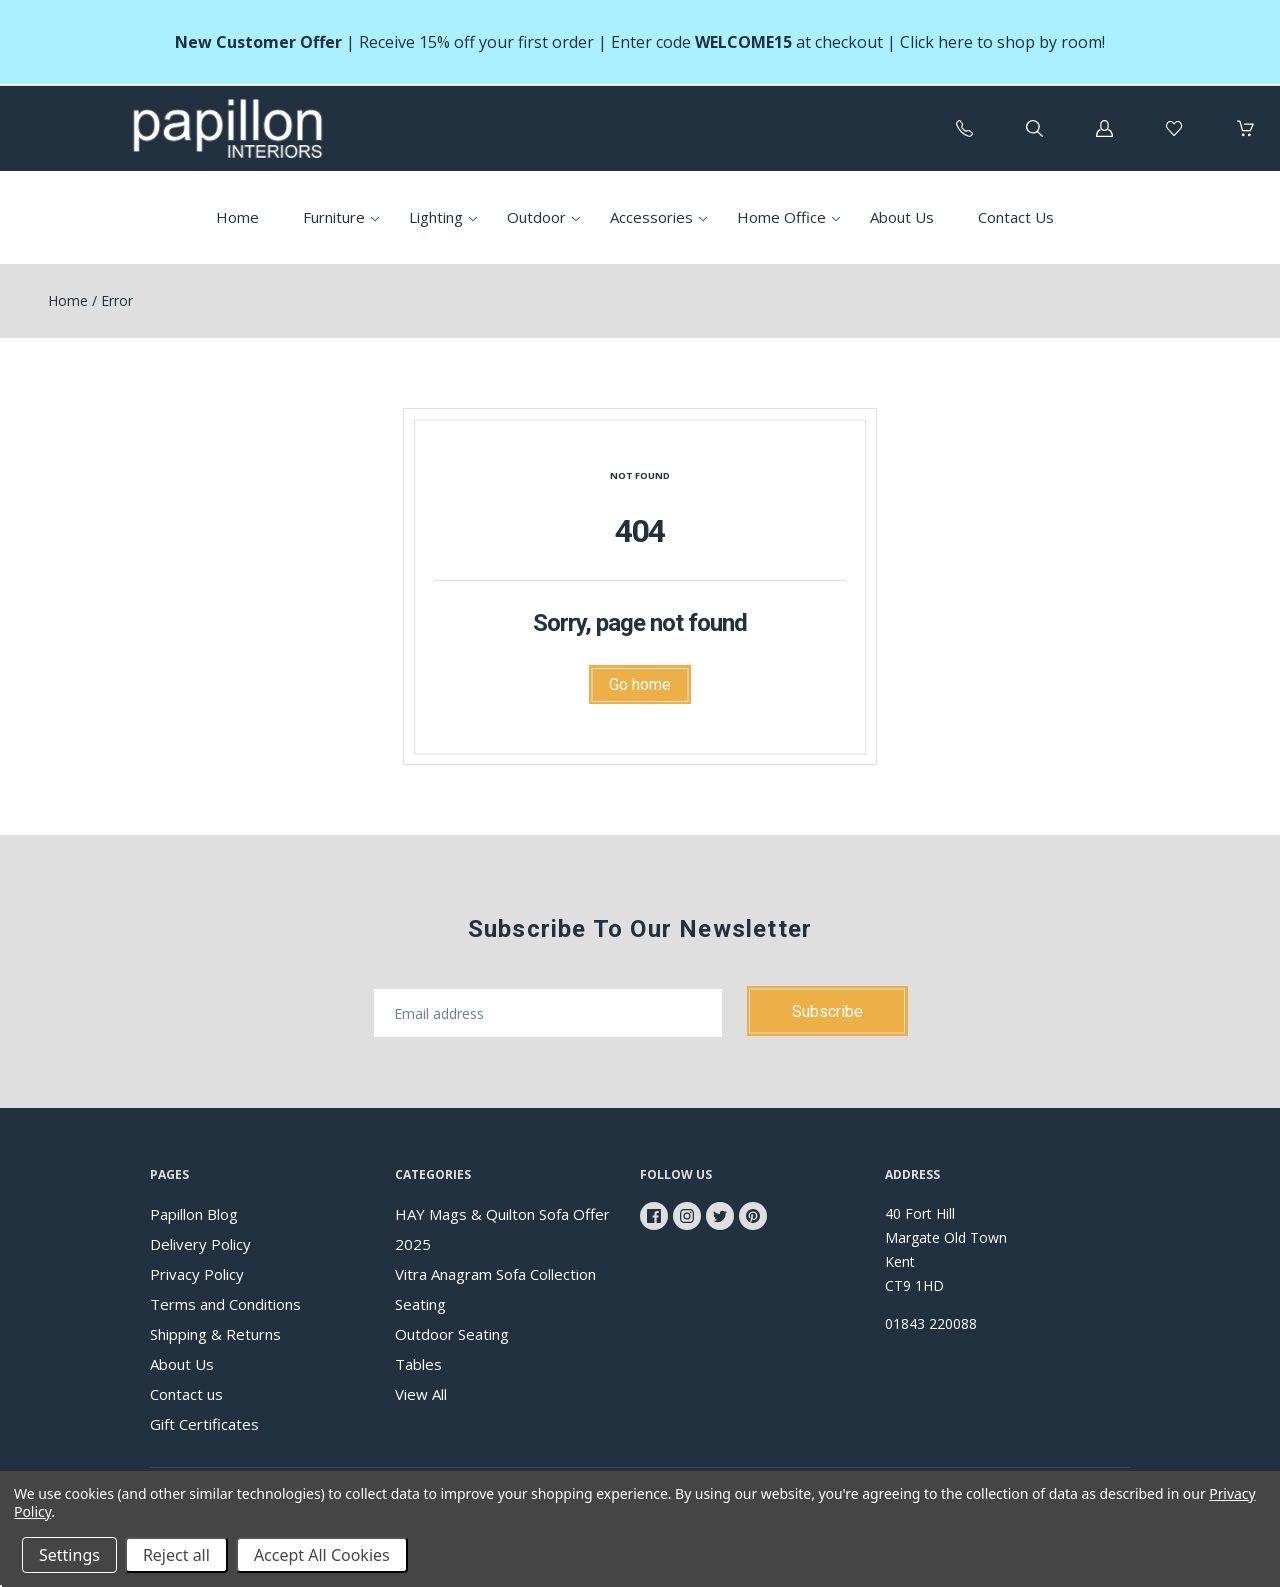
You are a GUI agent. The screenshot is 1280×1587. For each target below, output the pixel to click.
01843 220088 (931, 1323)
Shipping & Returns (215, 1334)
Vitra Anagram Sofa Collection (495, 1274)
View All (421, 1394)
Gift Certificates (204, 1424)
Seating (420, 1304)
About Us (902, 217)
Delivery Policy (200, 1244)
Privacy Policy (197, 1274)
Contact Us (1016, 217)
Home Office (781, 217)
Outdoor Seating (452, 1334)
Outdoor (536, 217)
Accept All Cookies (322, 1555)
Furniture (334, 217)
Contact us (186, 1394)
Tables (418, 1364)
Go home (640, 684)
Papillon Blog (194, 1214)
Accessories (651, 217)
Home (237, 217)
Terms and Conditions (225, 1304)
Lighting (436, 217)
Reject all (176, 1555)
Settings (69, 1555)
